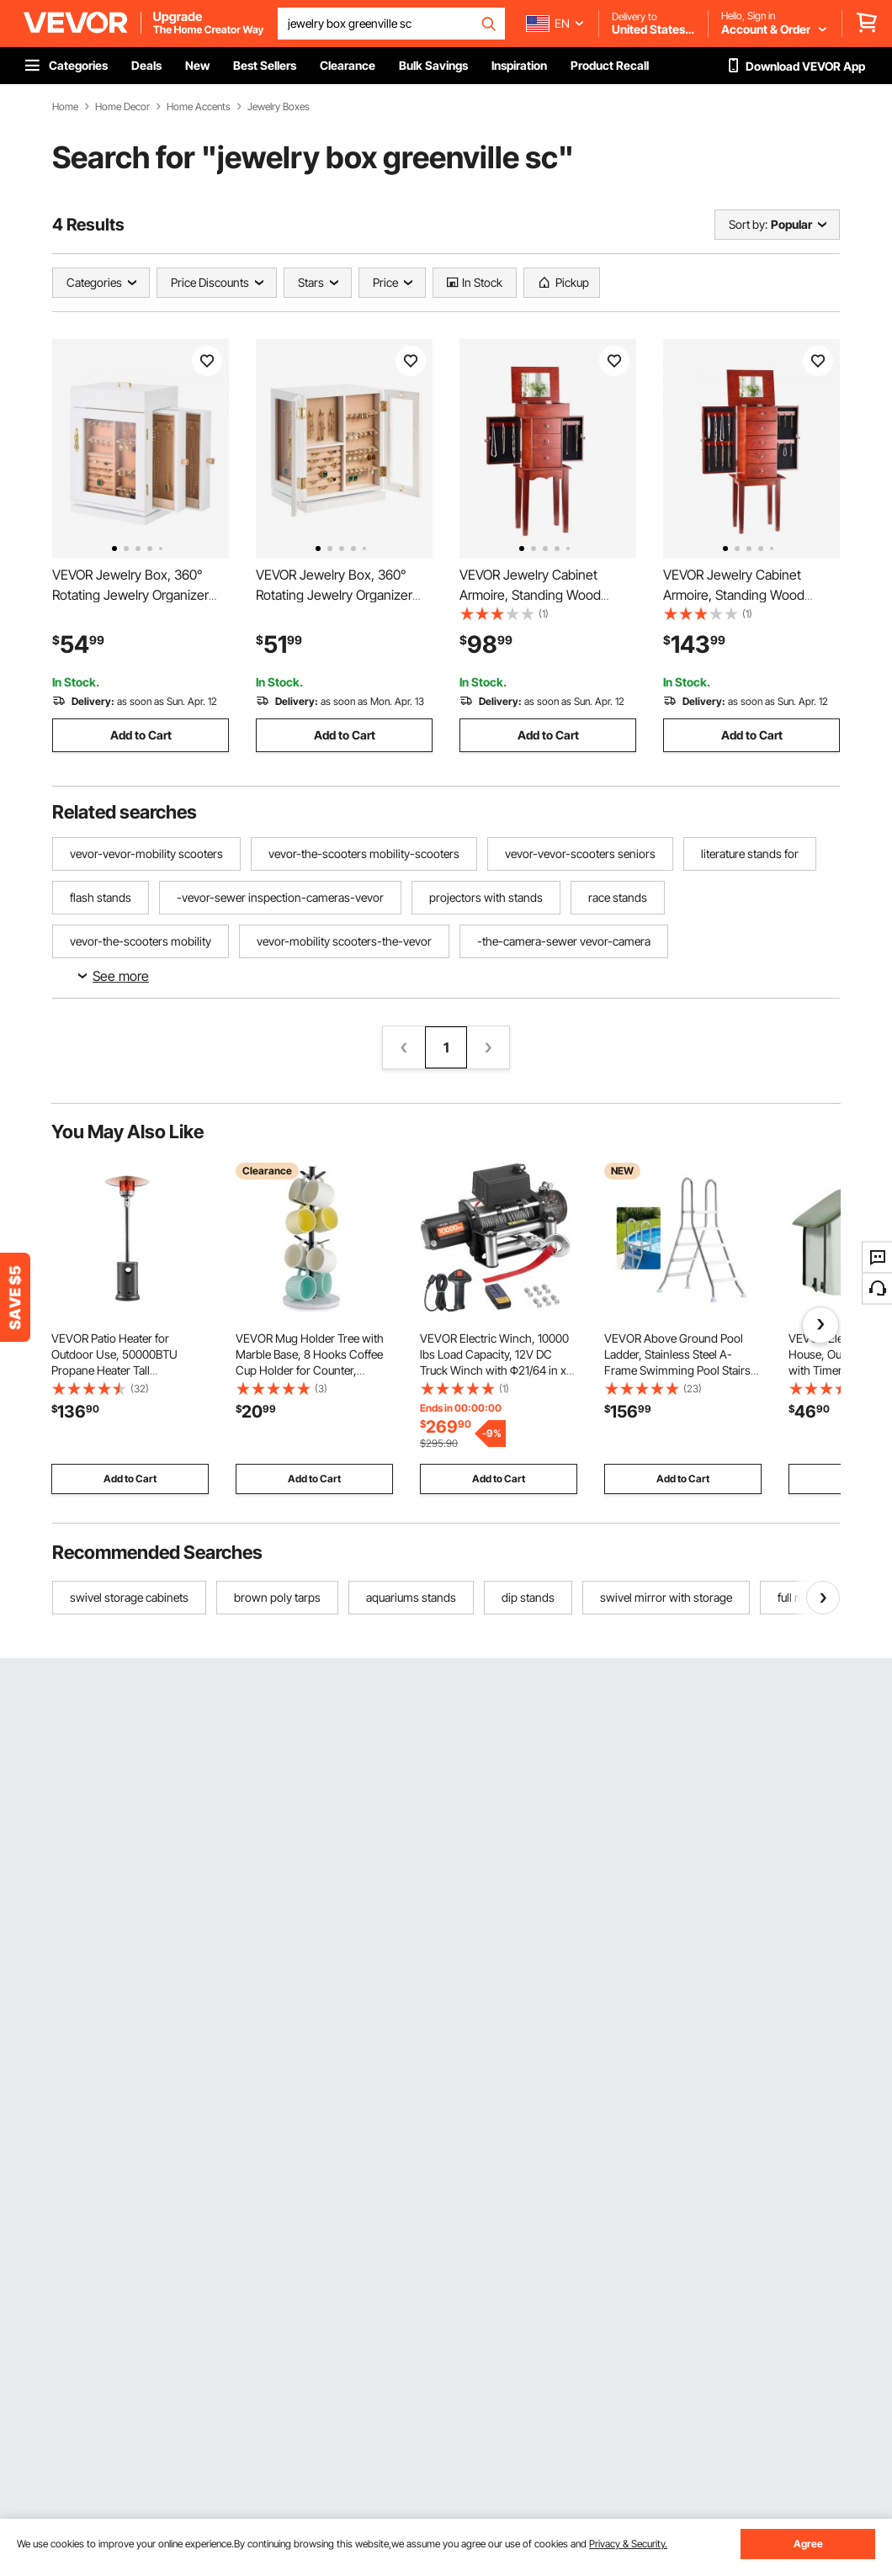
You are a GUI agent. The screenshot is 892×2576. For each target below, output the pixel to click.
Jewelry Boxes (278, 107)
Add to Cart (141, 735)
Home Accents (199, 107)
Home (65, 107)
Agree (808, 2543)
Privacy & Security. (628, 2543)
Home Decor (122, 107)
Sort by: (748, 224)
